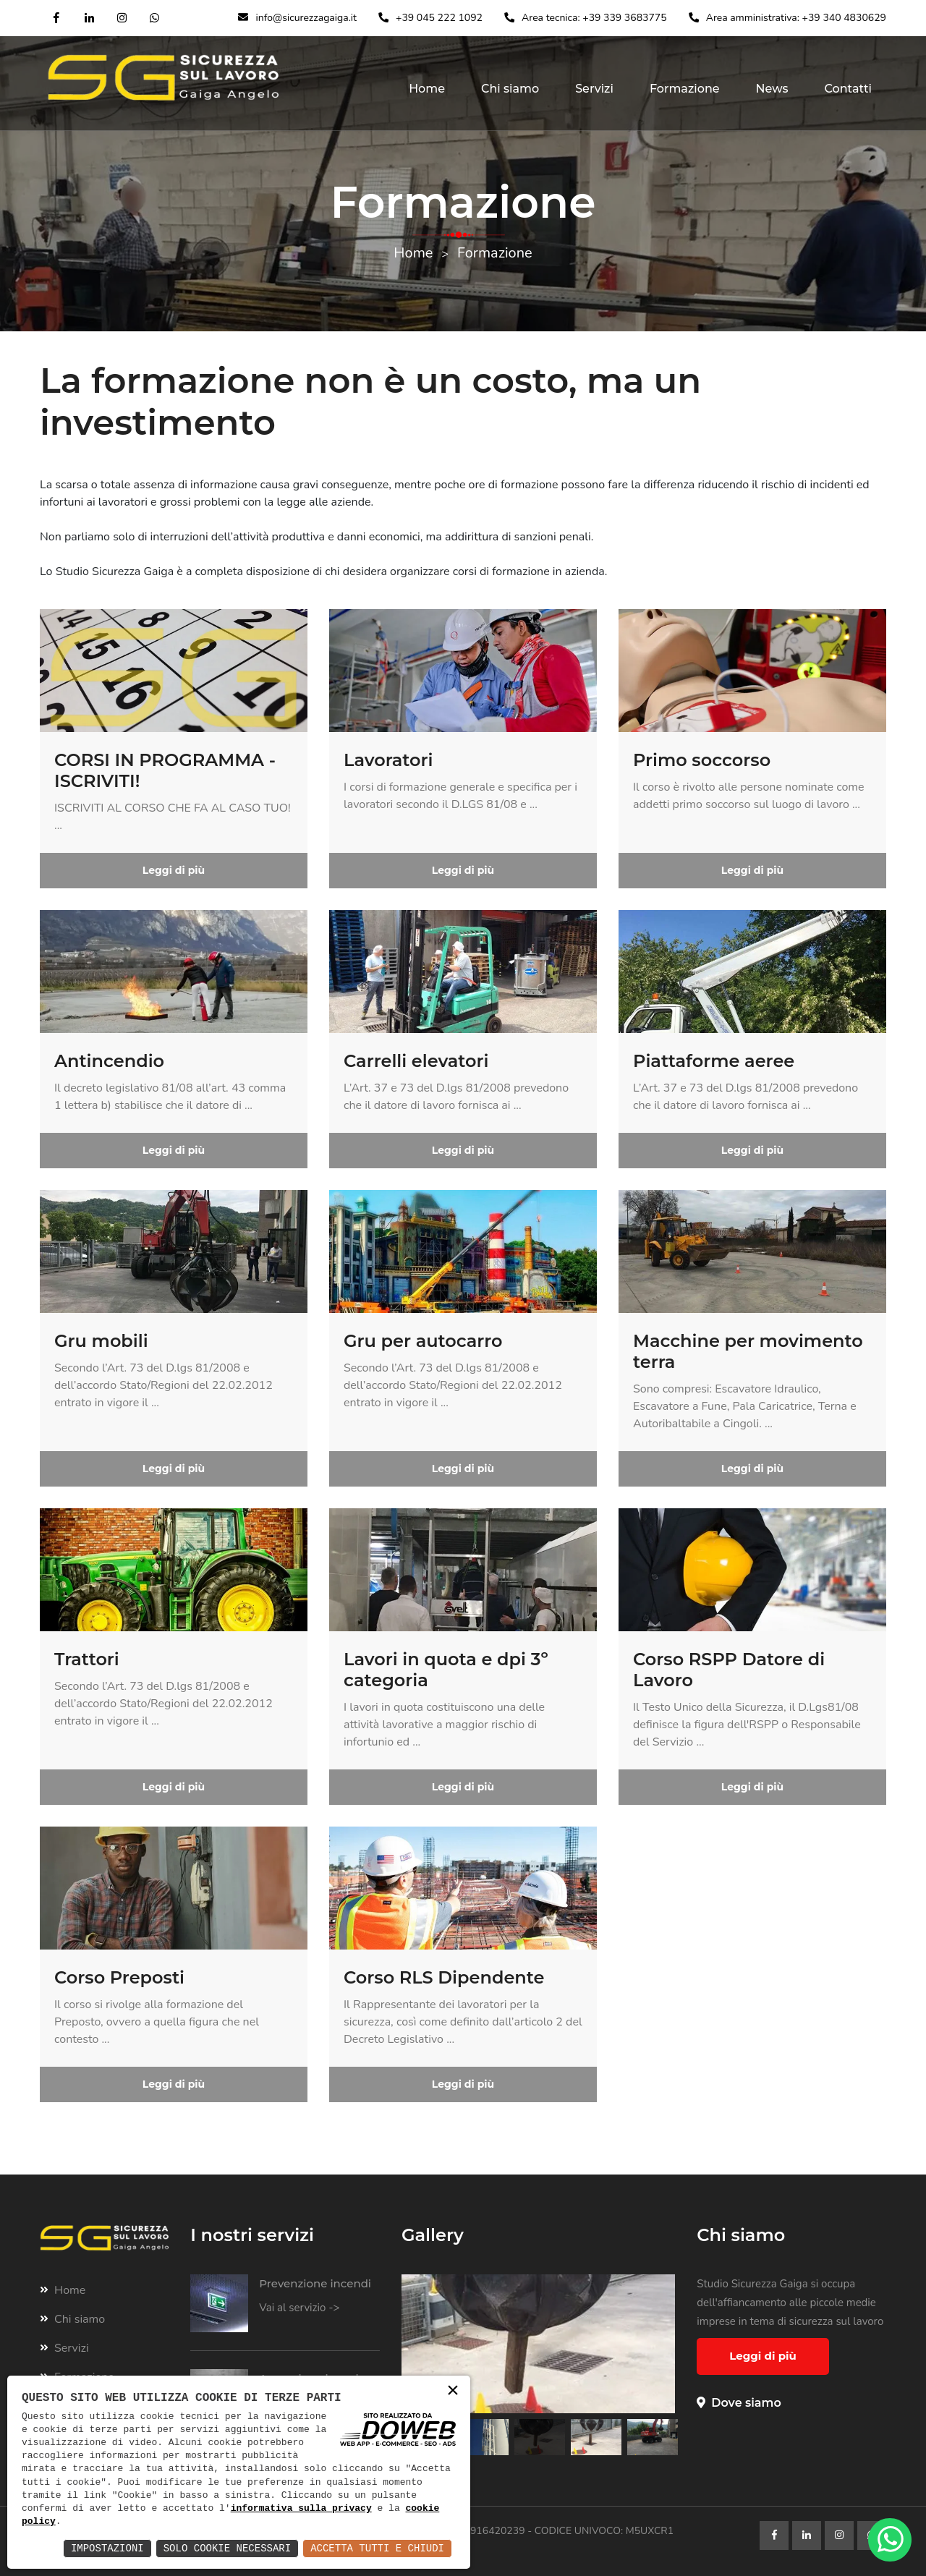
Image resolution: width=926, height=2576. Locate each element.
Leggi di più (174, 870)
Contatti (848, 88)
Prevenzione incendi (315, 2283)
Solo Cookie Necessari (227, 2548)
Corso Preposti (119, 1977)
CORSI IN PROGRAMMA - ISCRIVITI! (165, 770)
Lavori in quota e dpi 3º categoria (446, 1670)
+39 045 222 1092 (439, 18)
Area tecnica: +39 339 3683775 (594, 18)
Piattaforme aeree (713, 1060)
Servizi (594, 88)
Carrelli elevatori (416, 1060)
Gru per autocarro (423, 1340)
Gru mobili (101, 1340)
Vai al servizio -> (299, 2307)
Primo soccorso (701, 759)
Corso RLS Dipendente (444, 1977)
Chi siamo (510, 88)
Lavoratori (388, 759)
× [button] (452, 2392)
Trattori (86, 1659)
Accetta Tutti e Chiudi (377, 2548)
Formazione (685, 88)
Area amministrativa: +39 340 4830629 (796, 18)
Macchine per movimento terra (748, 1351)
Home (427, 88)
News (772, 88)
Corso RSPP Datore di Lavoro (729, 1670)
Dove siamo (739, 2403)
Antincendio (109, 1060)
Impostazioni (107, 2548)
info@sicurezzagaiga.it (306, 18)
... (58, 825)
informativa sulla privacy (301, 2508)
